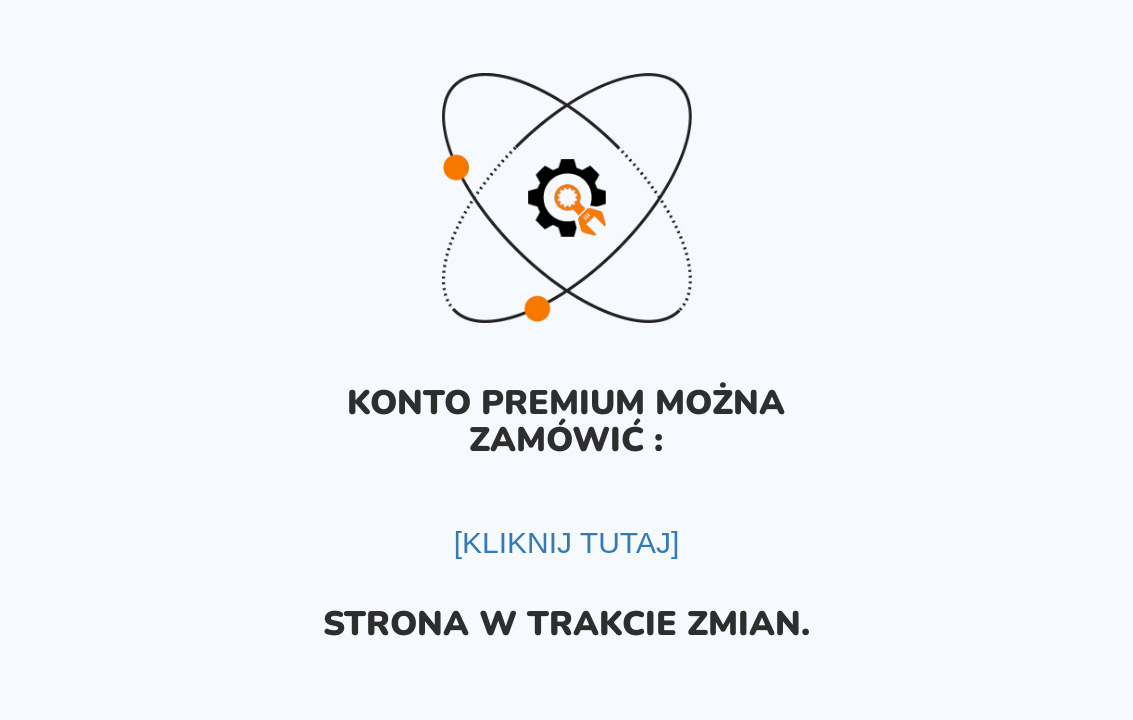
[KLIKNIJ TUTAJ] (567, 542)
